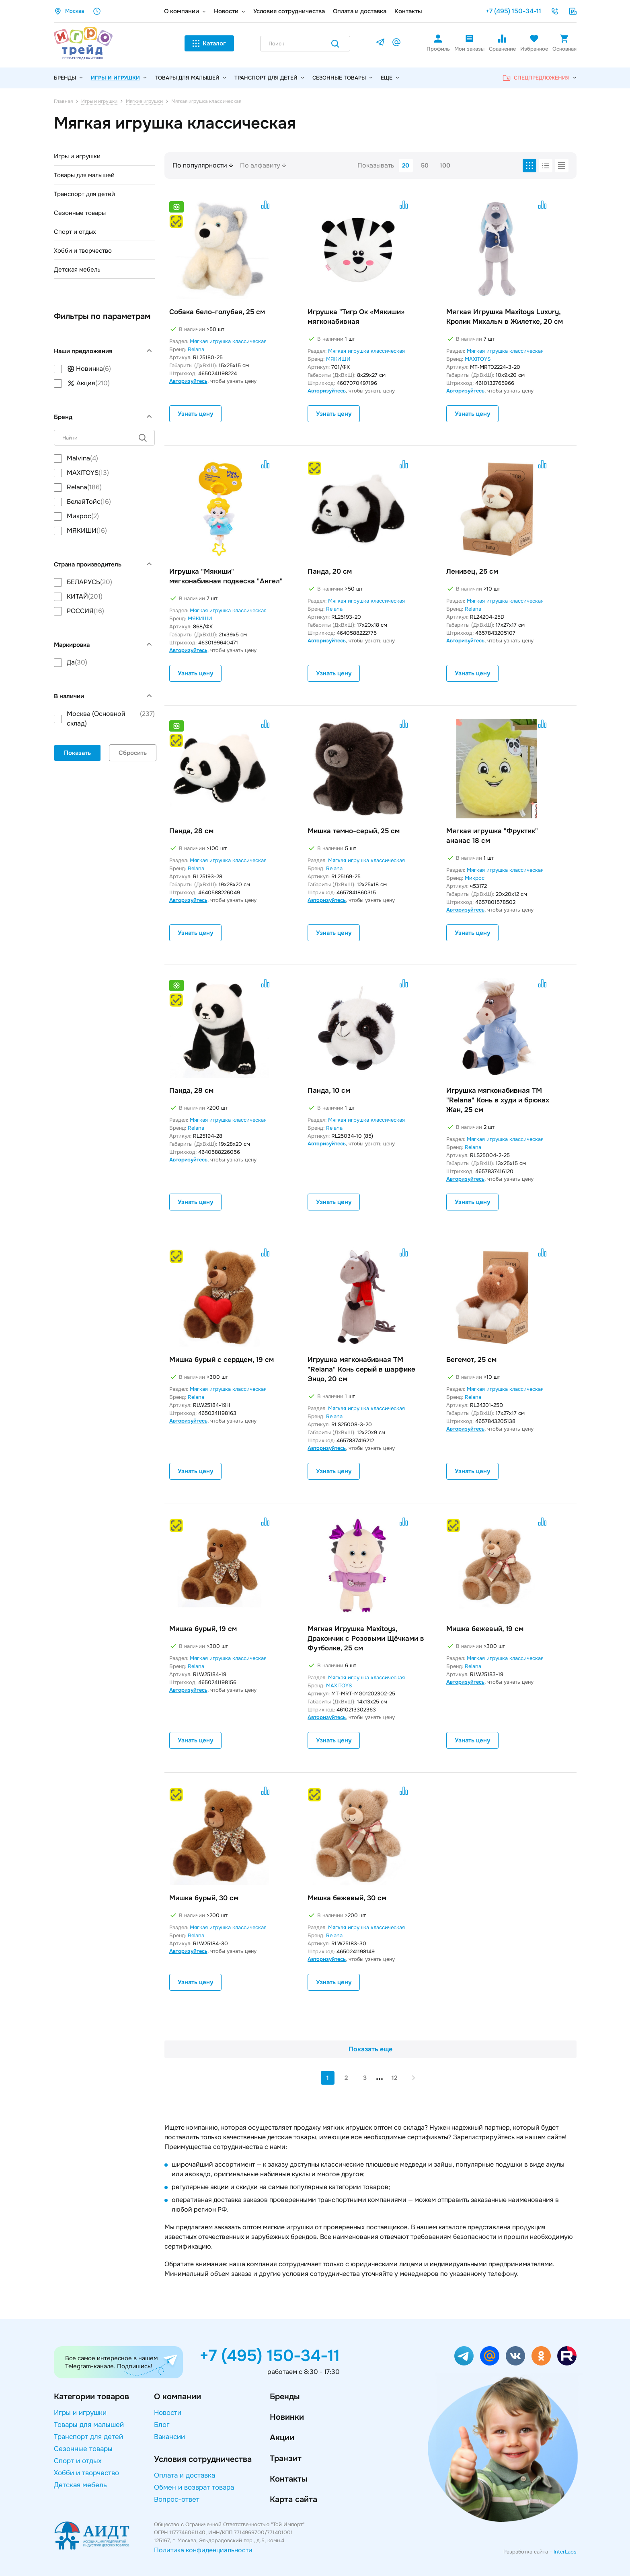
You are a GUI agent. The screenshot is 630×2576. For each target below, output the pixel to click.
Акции (282, 2438)
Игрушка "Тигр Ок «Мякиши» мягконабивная (356, 317)
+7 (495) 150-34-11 (513, 11)
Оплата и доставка (359, 11)
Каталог (209, 43)
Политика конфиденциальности (203, 2550)
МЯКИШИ (338, 359)
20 (405, 166)
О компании (181, 11)
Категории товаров (91, 2397)
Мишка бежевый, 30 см (347, 1898)
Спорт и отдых (75, 232)
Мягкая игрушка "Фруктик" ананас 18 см (492, 836)
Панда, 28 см (191, 831)
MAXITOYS (477, 359)
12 (394, 2078)
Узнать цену (195, 414)
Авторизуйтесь (188, 381)
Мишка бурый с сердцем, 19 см (221, 1359)
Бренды (285, 2397)
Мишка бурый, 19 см (203, 1629)
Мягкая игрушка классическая (228, 341)
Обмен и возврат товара (194, 2487)
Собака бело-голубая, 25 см (217, 312)
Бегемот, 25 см (471, 1359)
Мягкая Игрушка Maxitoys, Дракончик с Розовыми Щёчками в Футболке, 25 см (366, 1638)
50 (425, 166)
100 (445, 166)
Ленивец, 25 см (472, 571)
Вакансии (169, 2437)
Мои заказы (469, 43)
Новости (226, 11)
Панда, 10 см (329, 1090)
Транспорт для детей (269, 78)
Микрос (474, 878)
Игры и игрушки (119, 78)
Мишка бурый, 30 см (203, 1898)
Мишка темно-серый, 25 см (354, 831)
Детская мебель (77, 270)
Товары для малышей (190, 78)
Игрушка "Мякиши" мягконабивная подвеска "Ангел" (226, 576)
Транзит (286, 2458)
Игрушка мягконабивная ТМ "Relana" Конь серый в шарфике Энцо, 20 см (361, 1369)
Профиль (438, 43)
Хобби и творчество (83, 251)
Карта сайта (293, 2499)
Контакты (408, 11)
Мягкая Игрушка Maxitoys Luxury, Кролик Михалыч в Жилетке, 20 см (504, 317)
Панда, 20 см (330, 571)
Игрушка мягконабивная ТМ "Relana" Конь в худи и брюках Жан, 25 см (497, 1100)
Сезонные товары (342, 78)
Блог (162, 2425)
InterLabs (565, 2551)
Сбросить (133, 753)
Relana (196, 349)
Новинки (287, 2417)
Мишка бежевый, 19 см (484, 1629)
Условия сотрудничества (289, 11)
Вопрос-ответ (176, 2499)
